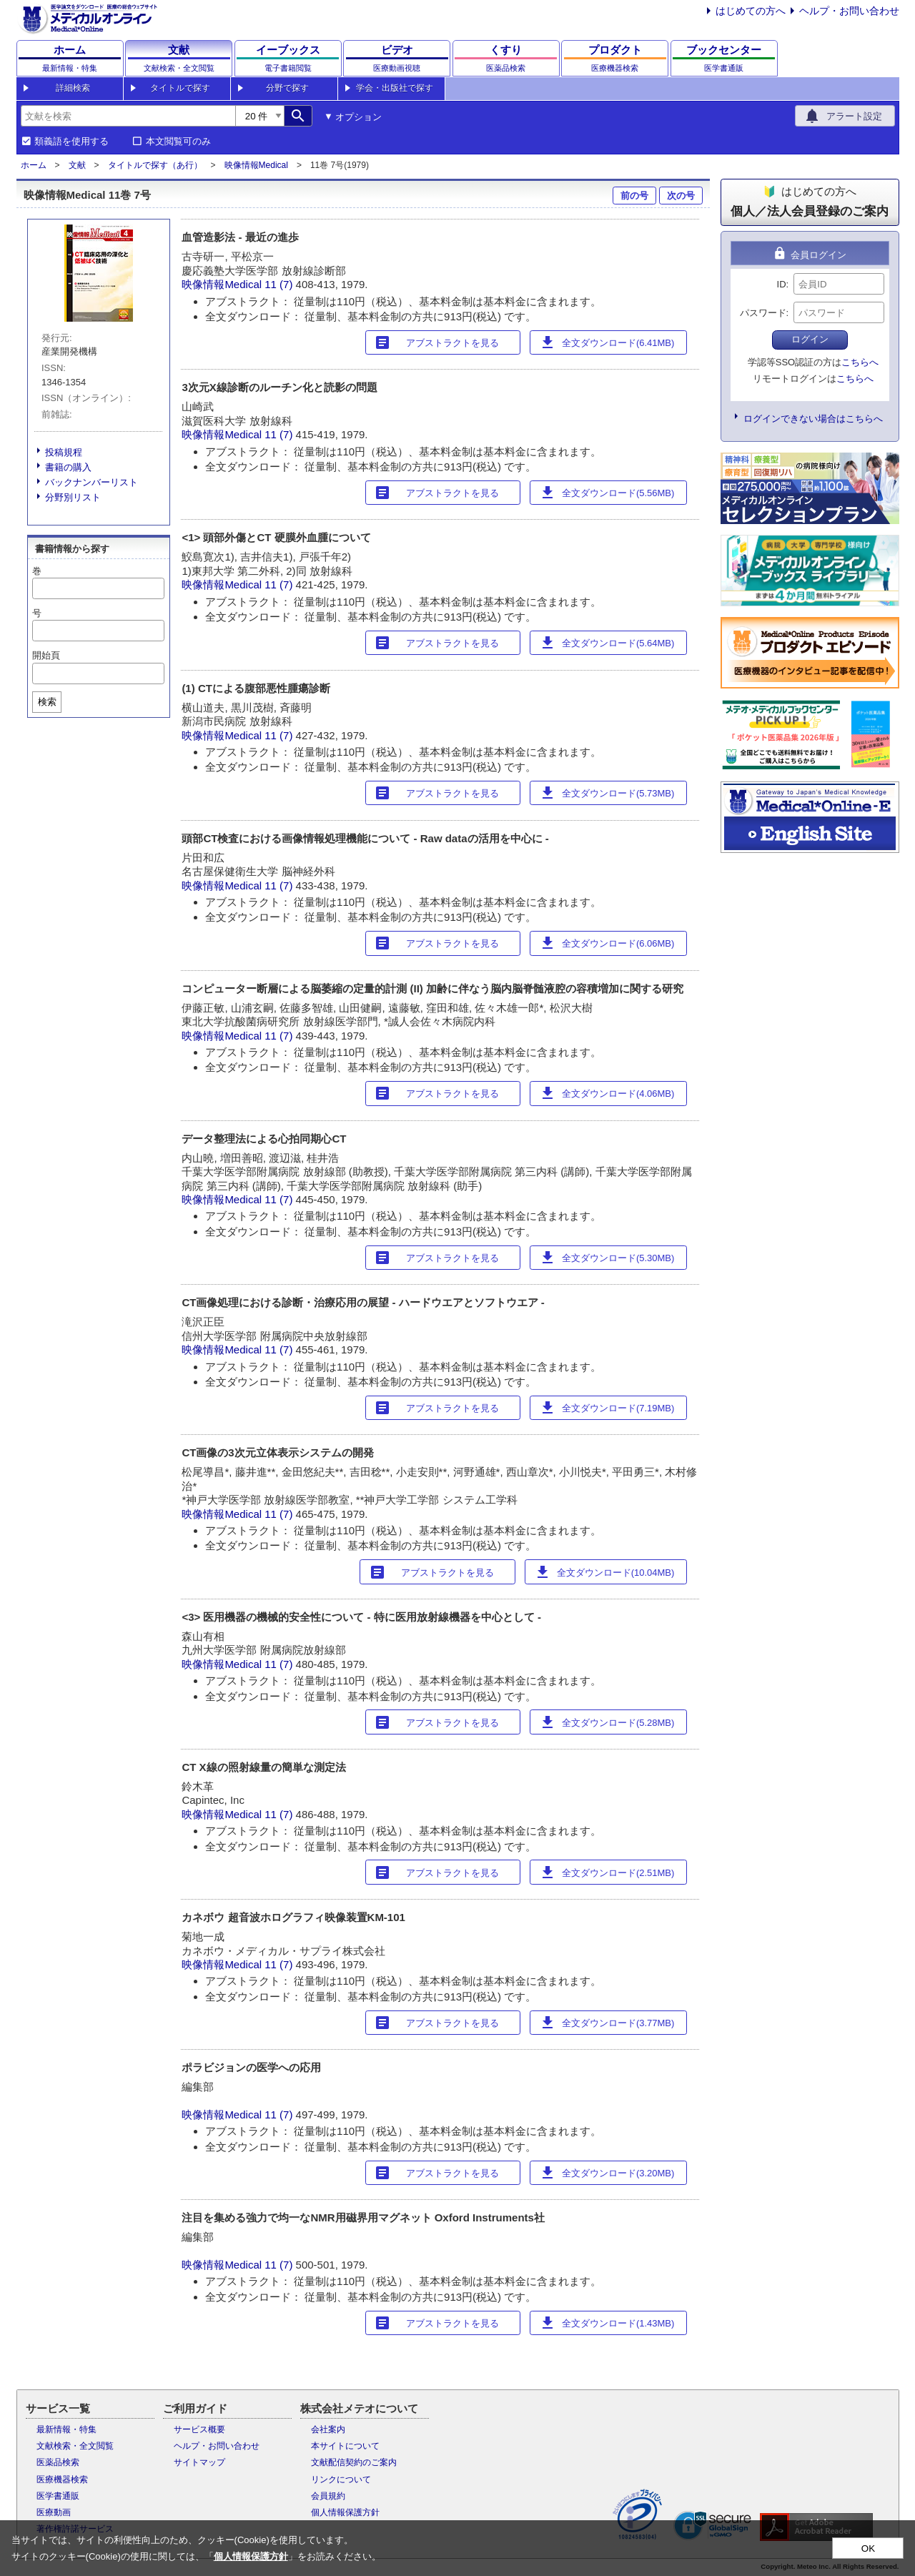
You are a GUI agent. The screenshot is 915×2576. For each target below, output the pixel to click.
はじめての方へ (751, 10)
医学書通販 (57, 2496)
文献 (77, 165)
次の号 (681, 195)
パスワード (763, 312)
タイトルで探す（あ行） (155, 165)
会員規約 (328, 2496)
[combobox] (128, 116)
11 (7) (279, 284)
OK (868, 2548)
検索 (47, 701)
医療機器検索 (62, 2479)
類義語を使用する (71, 142)
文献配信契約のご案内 (354, 2462)
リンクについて (341, 2479)
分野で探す (287, 88)
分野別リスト (73, 497)
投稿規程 (63, 452)
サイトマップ (199, 2462)
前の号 (634, 195)
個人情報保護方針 (345, 2512)
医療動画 (53, 2512)
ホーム (33, 165)
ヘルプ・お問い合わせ (849, 10)
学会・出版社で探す (394, 88)
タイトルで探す (180, 88)
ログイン (810, 339)
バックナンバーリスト (91, 482)
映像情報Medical (256, 165)
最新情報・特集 (66, 2429)
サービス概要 (199, 2429)
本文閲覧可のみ (178, 142)
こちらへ (860, 362)
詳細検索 (73, 88)
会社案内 (328, 2429)
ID (781, 284)
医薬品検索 (57, 2462)
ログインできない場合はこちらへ (813, 418)
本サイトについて (345, 2446)
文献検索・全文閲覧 (75, 2446)
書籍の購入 (68, 467)
